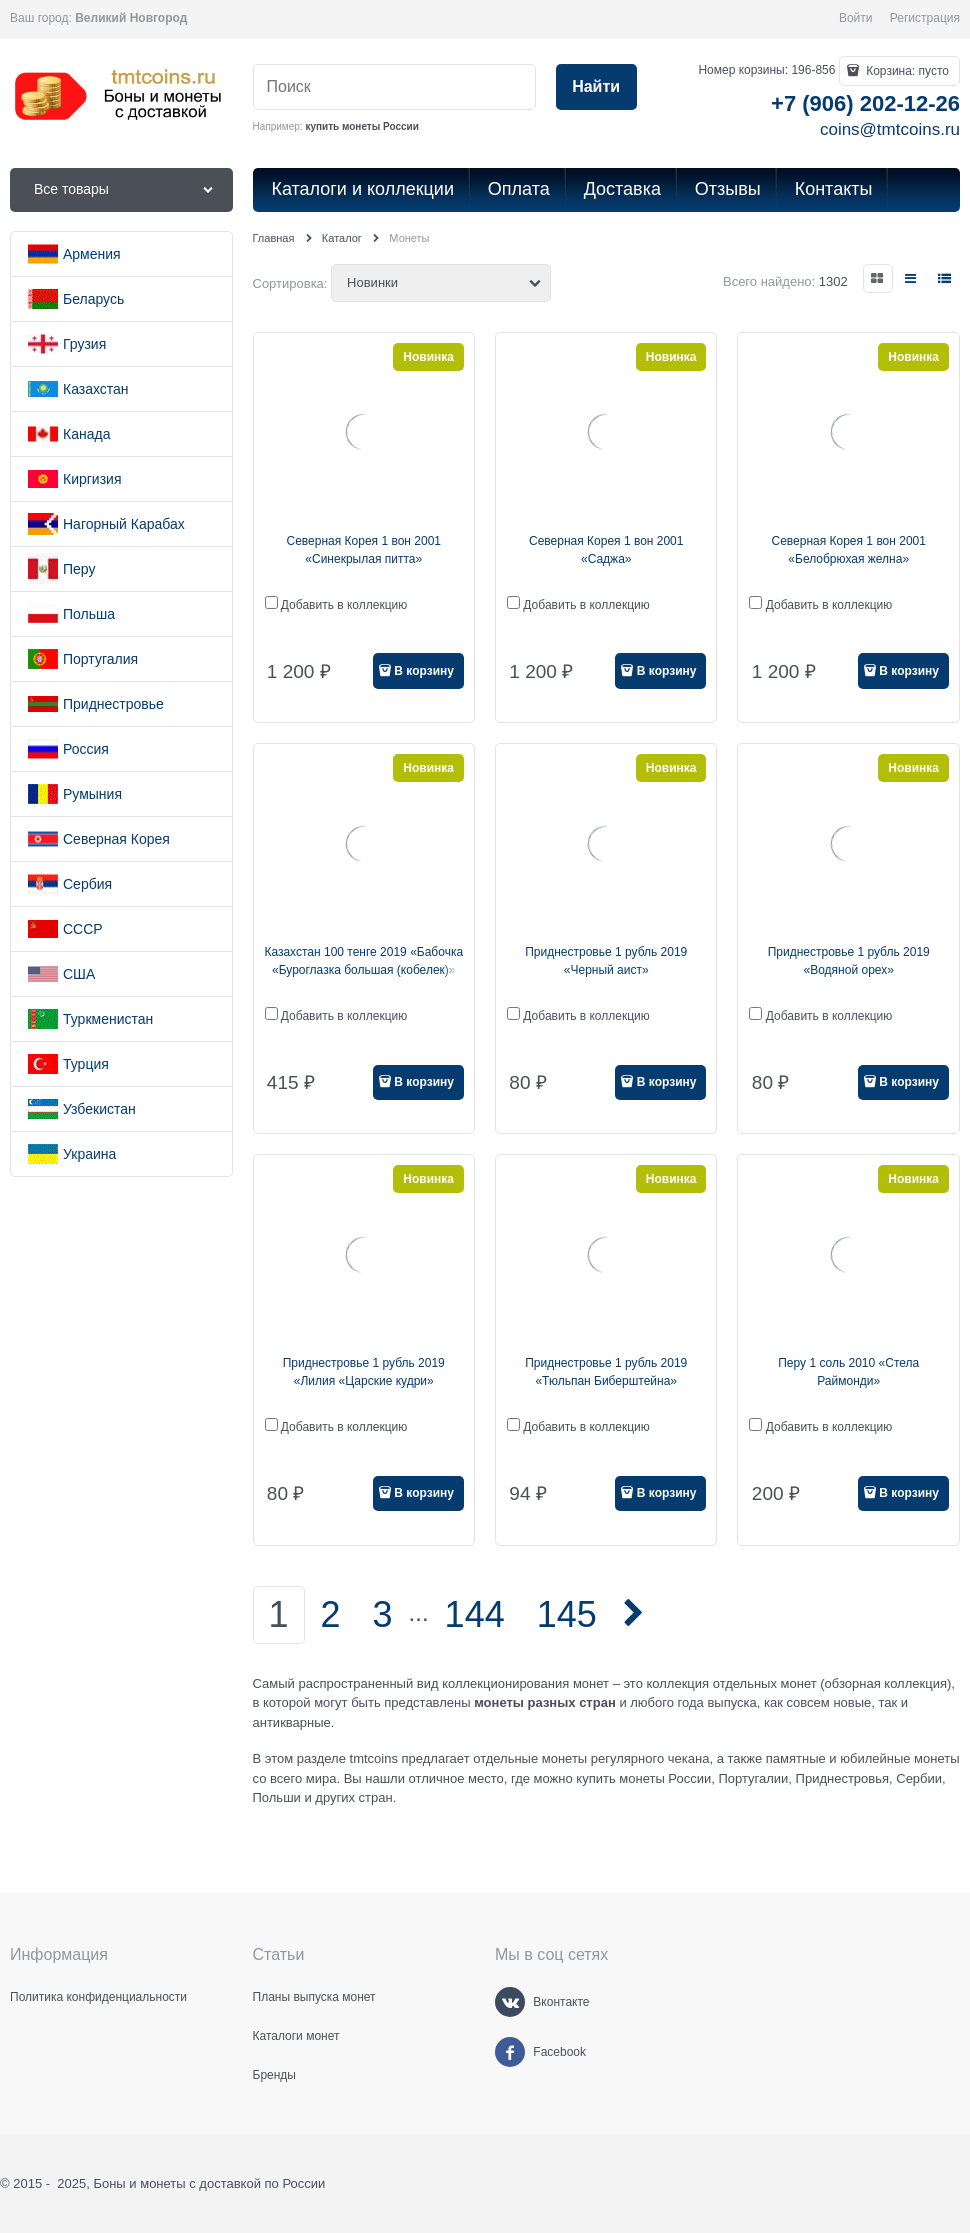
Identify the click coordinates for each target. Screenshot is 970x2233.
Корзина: (906, 71)
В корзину (424, 671)
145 (567, 1614)
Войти (856, 18)
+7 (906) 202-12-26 (865, 103)
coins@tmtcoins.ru (890, 129)
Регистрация (925, 18)
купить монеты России (361, 126)
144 (475, 1614)
